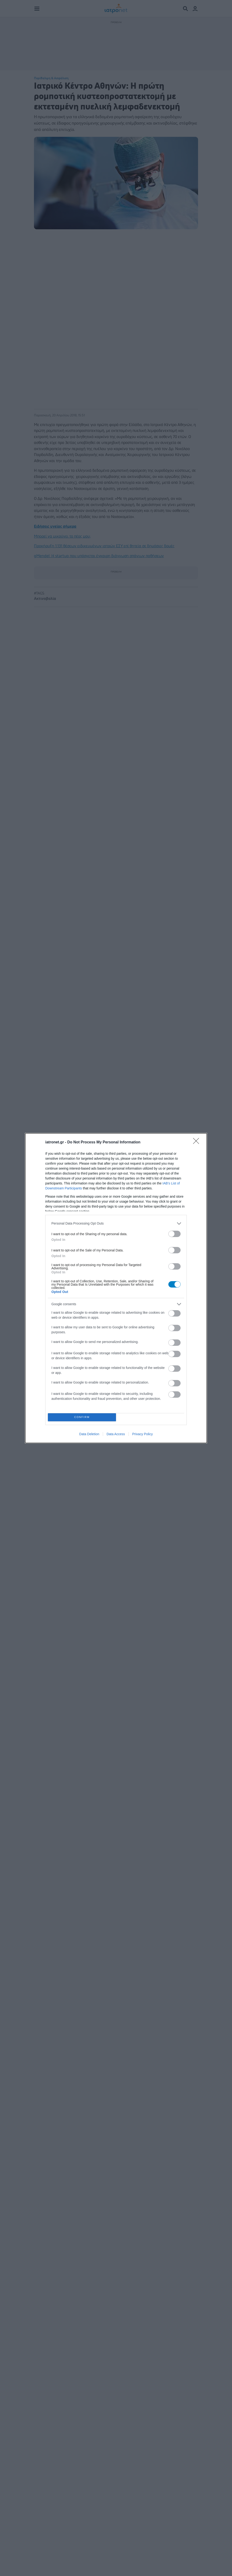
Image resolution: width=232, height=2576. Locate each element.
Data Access (116, 1434)
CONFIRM (82, 1417)
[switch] (174, 1234)
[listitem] (116, 1223)
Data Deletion (89, 1434)
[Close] (197, 1142)
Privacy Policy (142, 1434)
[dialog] (116, 1288)
